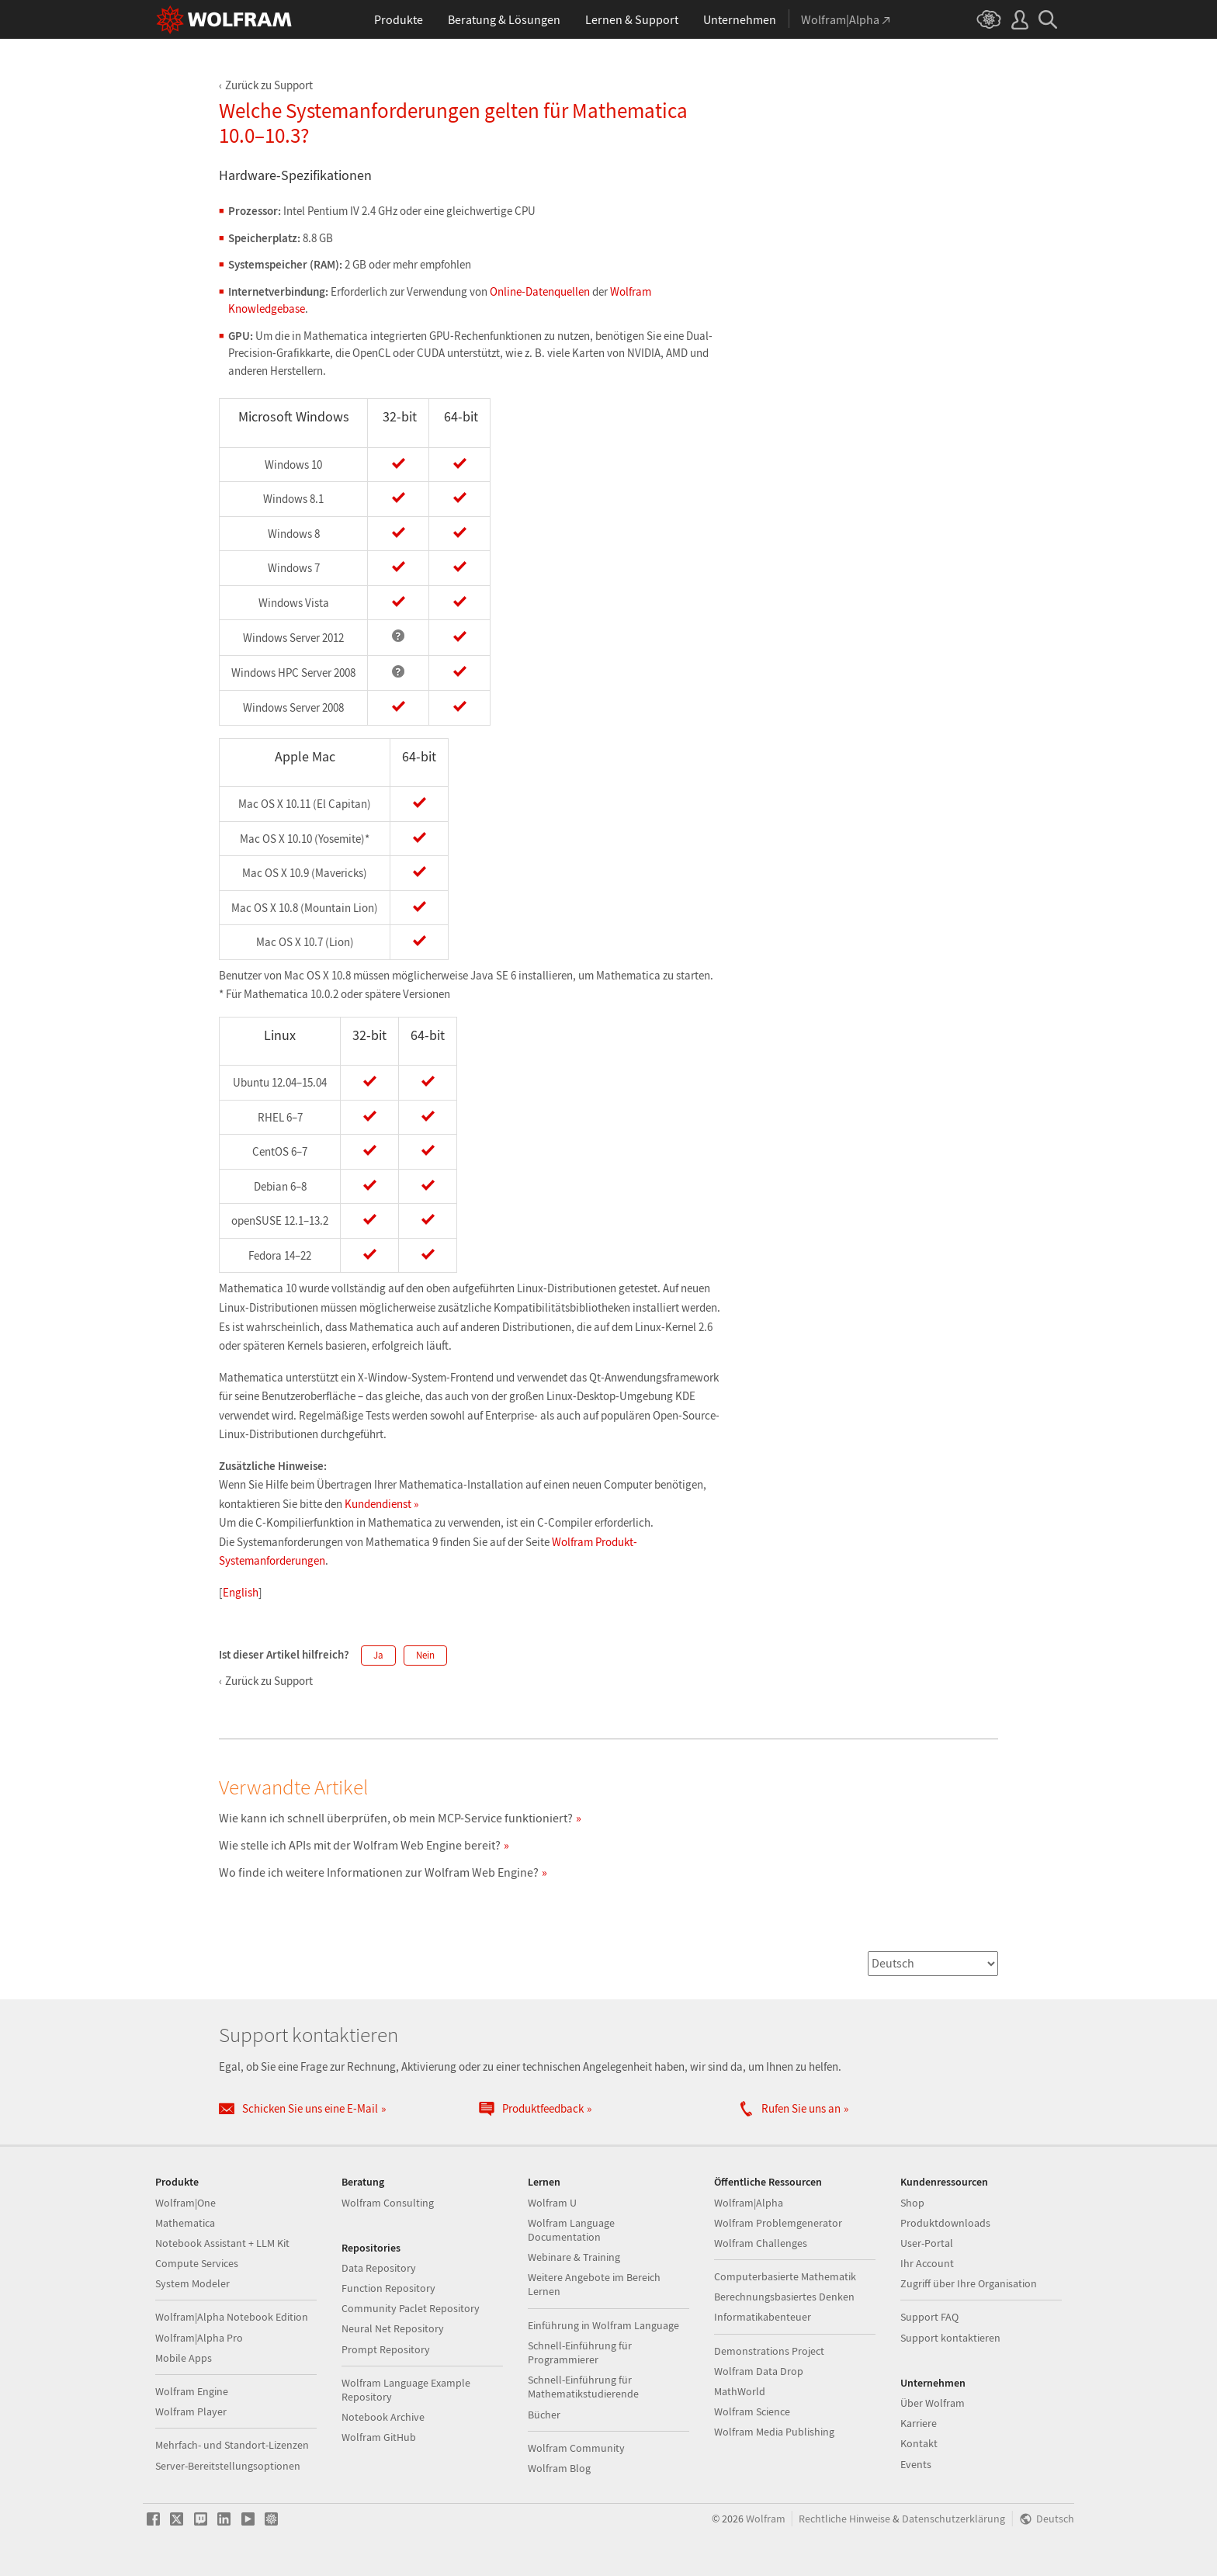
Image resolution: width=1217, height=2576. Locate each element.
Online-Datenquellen (540, 291)
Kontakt (919, 2443)
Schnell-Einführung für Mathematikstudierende (583, 2387)
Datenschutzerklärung (953, 2519)
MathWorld (739, 2391)
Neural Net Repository (393, 2328)
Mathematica (185, 2223)
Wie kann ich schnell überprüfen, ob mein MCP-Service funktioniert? (396, 1817)
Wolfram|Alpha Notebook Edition (231, 2317)
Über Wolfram (932, 2403)
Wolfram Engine (191, 2391)
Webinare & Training (574, 2257)
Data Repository (379, 2268)
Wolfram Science (752, 2411)
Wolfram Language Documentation (571, 2230)
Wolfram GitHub (379, 2437)
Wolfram (765, 2519)
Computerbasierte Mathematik (785, 2276)
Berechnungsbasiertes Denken (784, 2297)
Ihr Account (927, 2263)
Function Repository (388, 2288)
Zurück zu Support (269, 85)
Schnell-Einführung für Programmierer (580, 2352)
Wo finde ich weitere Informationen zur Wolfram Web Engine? (379, 1872)
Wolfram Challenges (760, 2243)
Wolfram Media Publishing (774, 2432)
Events (915, 2464)
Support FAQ (929, 2317)
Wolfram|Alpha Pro (199, 2338)
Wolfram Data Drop (758, 2371)
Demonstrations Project (769, 2351)
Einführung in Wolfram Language (603, 2325)
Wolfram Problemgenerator (778, 2223)
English (240, 1592)
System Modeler (192, 2283)
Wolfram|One (185, 2203)
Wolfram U (552, 2203)
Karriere (918, 2423)
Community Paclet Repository (411, 2308)
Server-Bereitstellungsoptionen (227, 2466)
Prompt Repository (386, 2349)
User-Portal (926, 2243)
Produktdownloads (945, 2223)
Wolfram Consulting (388, 2203)
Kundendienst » (381, 1503)
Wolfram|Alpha (748, 2203)
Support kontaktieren (950, 2338)
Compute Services (196, 2263)
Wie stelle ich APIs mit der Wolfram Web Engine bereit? (360, 1845)
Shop (912, 2203)
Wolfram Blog (559, 2468)
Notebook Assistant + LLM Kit (222, 2243)
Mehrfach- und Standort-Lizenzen (232, 2445)
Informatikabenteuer (762, 2317)
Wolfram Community (576, 2448)
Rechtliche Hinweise (844, 2519)
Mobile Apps (183, 2358)
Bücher (544, 2415)
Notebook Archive (383, 2417)
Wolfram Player (191, 2411)
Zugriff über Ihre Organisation (968, 2283)
